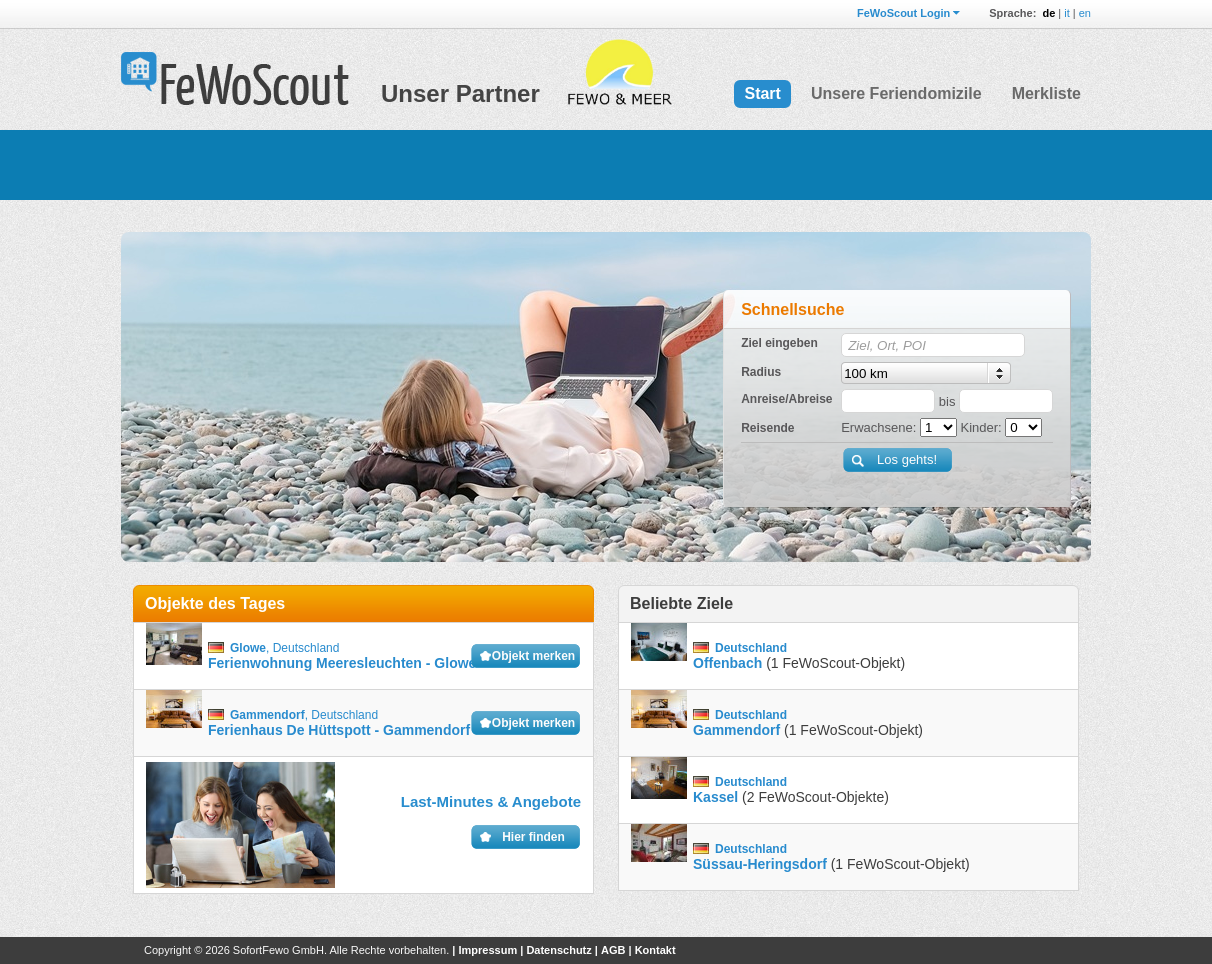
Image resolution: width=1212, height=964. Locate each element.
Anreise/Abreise (786, 399)
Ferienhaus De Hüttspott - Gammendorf (339, 730)
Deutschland (306, 648)
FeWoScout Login (903, 13)
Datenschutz (558, 950)
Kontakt (655, 950)
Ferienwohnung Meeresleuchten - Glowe (342, 663)
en (1085, 13)
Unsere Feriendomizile (896, 93)
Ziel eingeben (779, 343)
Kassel (715, 797)
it (1067, 13)
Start (762, 93)
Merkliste (1046, 93)
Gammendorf (736, 730)
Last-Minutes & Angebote (491, 801)
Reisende (767, 428)
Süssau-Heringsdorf (760, 864)
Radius (761, 372)
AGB (613, 950)
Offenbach (727, 663)
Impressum (487, 950)
